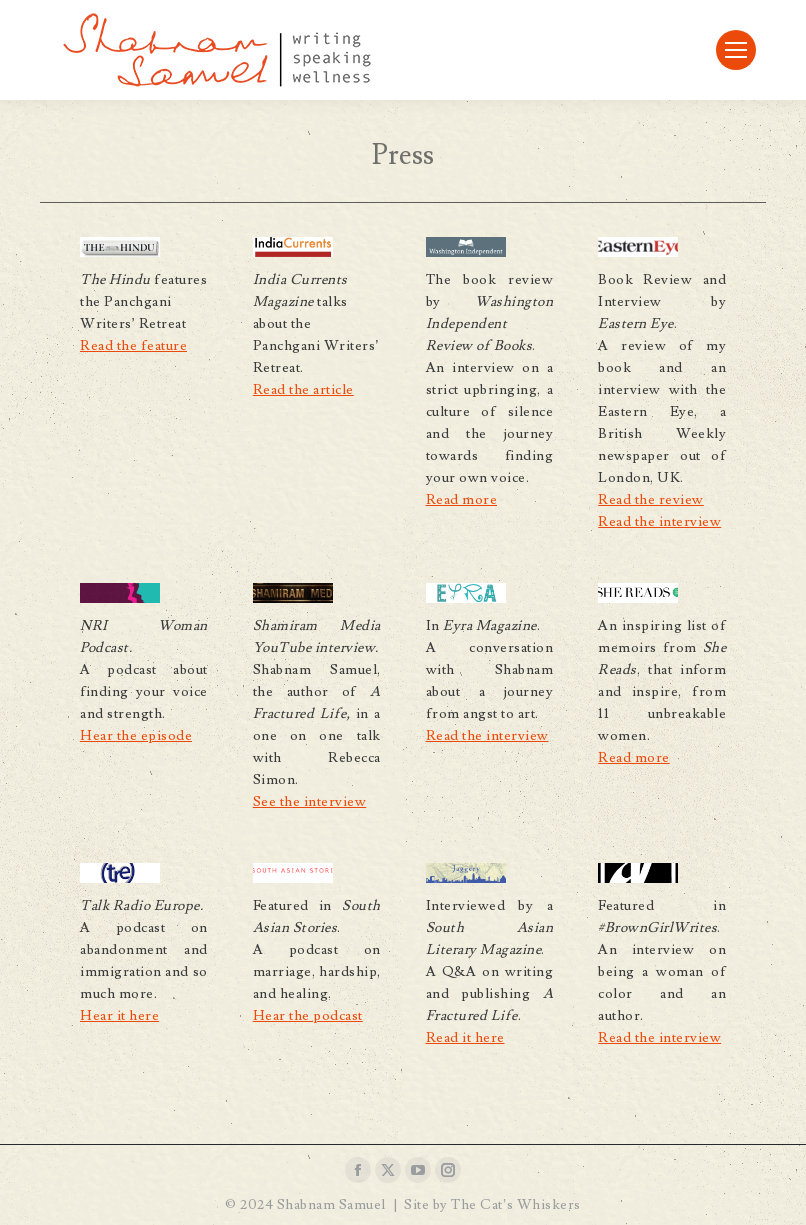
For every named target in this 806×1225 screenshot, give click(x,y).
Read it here (465, 1038)
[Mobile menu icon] (736, 50)
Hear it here (119, 1016)
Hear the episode (136, 736)
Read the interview (659, 522)
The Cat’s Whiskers (515, 1205)
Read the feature (133, 346)
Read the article (303, 390)
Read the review (651, 500)
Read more (462, 500)
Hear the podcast (308, 1016)
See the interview (310, 802)
